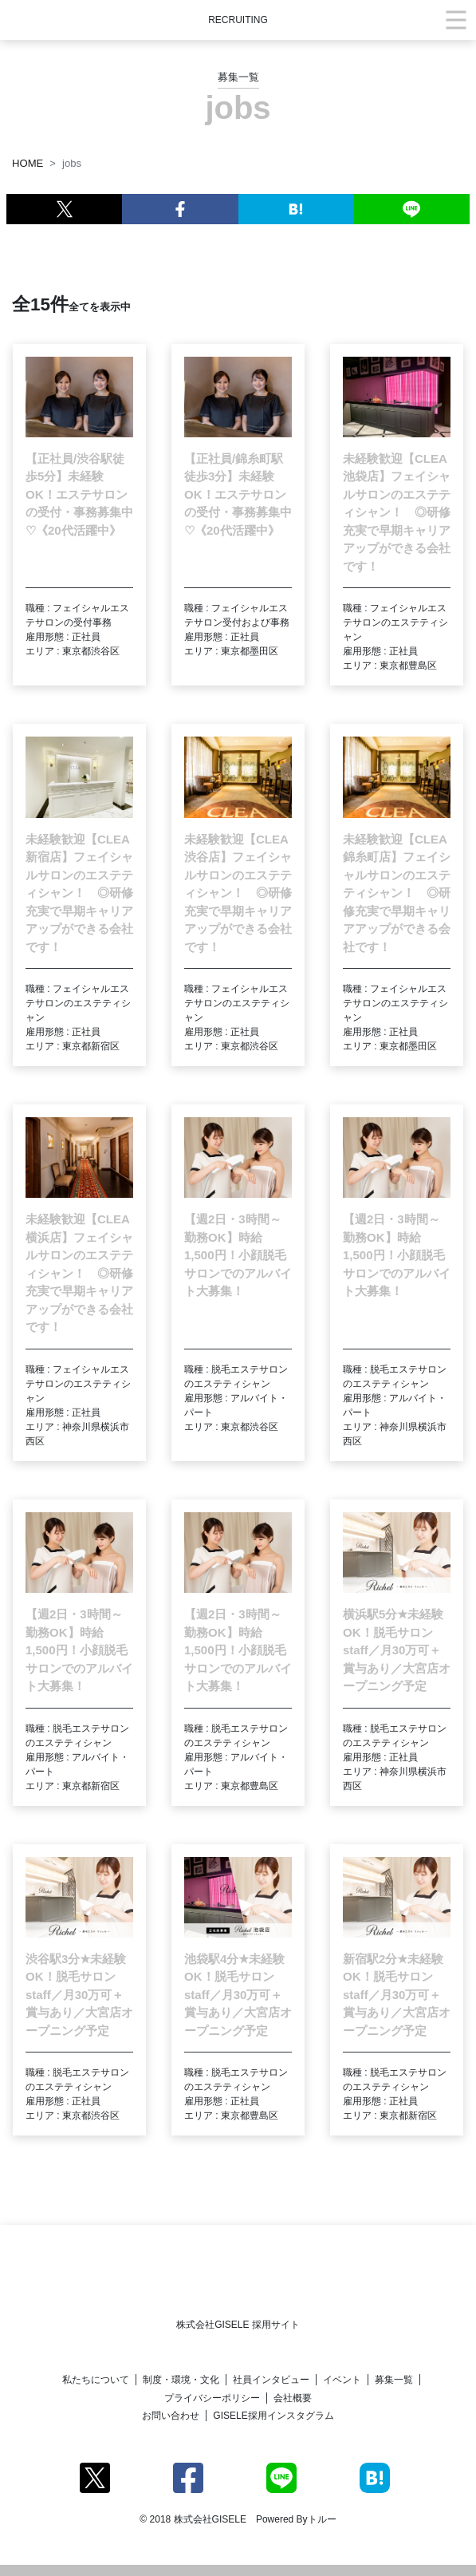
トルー (322, 2519)
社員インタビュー (271, 2379)
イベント (342, 2379)
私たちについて (95, 2379)
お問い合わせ (170, 2415)
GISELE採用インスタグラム (273, 2415)
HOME (27, 163)
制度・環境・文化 (181, 2379)
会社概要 (292, 2398)
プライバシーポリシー (212, 2398)
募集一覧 (394, 2379)
